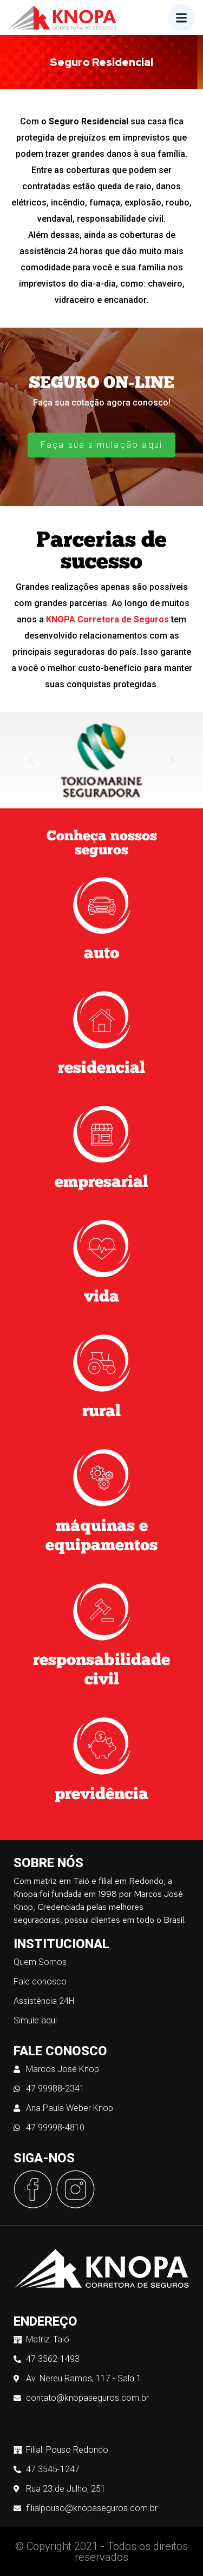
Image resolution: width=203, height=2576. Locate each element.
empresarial (101, 1182)
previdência (101, 1795)
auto (101, 954)
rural (101, 1412)
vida (101, 1297)
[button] (31, 760)
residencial (101, 1068)
